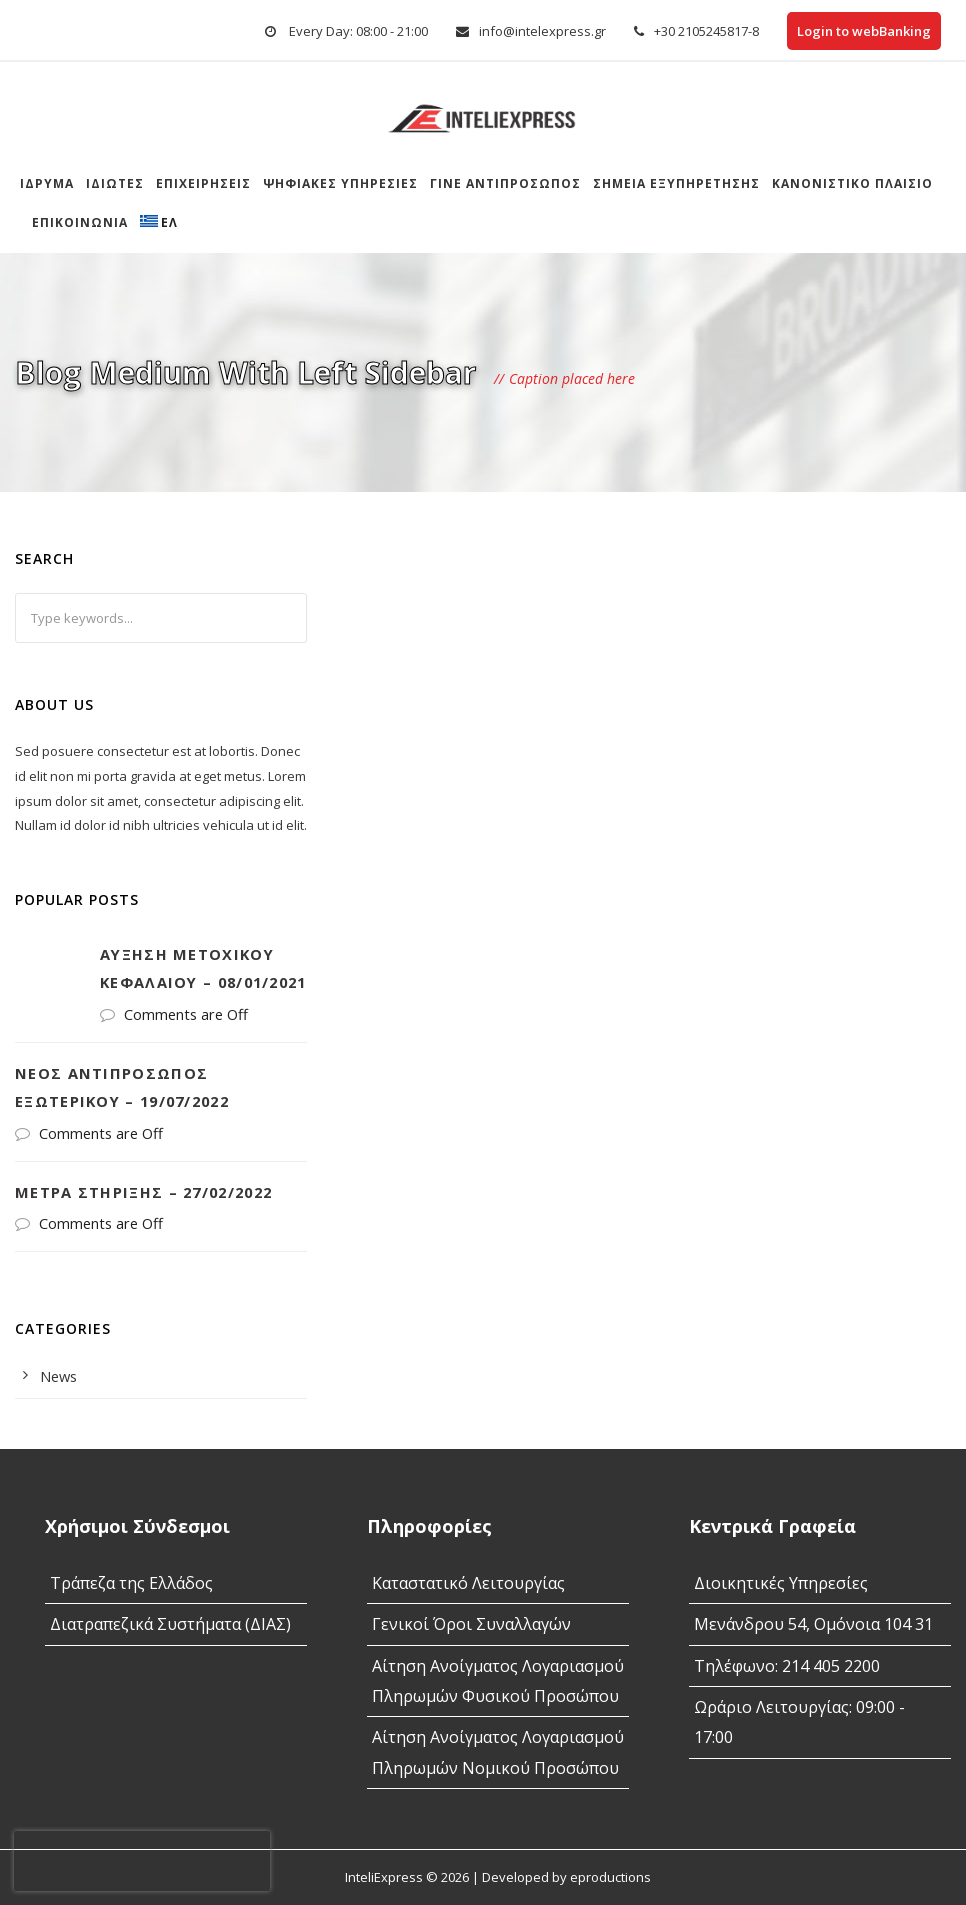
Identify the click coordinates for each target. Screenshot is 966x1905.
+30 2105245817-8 (706, 31)
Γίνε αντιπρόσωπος (505, 183)
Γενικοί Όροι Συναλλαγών (471, 1624)
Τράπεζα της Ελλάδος (131, 1583)
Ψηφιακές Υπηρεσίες (340, 183)
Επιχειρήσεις (203, 183)
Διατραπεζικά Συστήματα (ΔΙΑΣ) (170, 1624)
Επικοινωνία (80, 222)
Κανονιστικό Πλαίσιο (852, 183)
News (58, 1376)
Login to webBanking (864, 31)
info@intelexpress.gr (542, 31)
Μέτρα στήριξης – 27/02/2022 (143, 1192)
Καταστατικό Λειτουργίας (468, 1583)
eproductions (610, 1877)
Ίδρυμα (47, 183)
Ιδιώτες (115, 183)
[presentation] (142, 1861)
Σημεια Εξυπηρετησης (676, 183)
